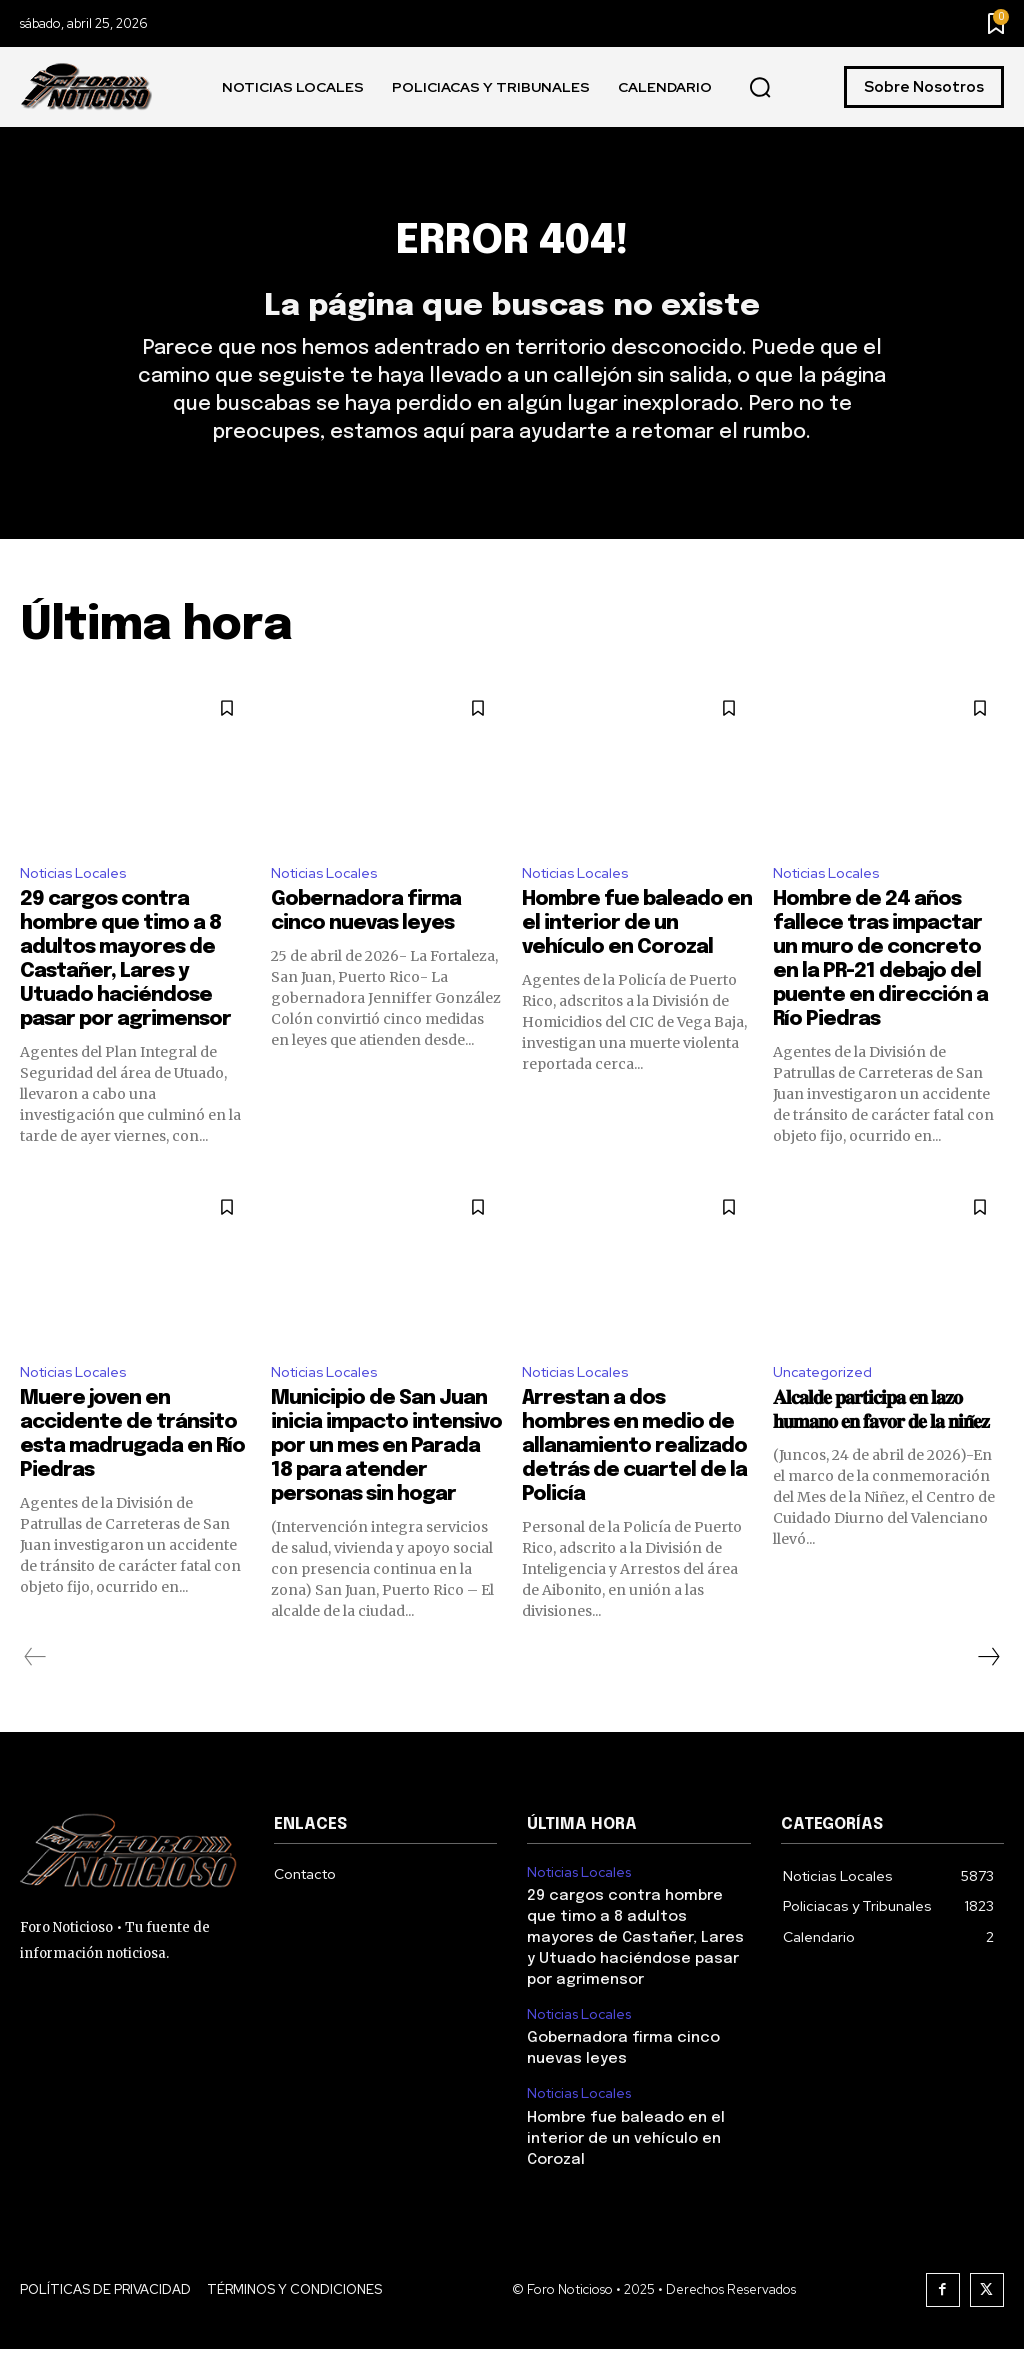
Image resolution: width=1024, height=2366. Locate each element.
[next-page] (988, 1691)
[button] (760, 88)
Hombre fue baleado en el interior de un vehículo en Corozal (637, 954)
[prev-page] (35, 1691)
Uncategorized (828, 1403)
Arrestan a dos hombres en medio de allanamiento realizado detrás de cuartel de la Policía (634, 1480)
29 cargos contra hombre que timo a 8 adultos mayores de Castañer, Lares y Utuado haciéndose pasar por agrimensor (635, 1967)
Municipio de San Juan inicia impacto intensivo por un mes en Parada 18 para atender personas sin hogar (386, 1480)
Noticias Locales (79, 901)
